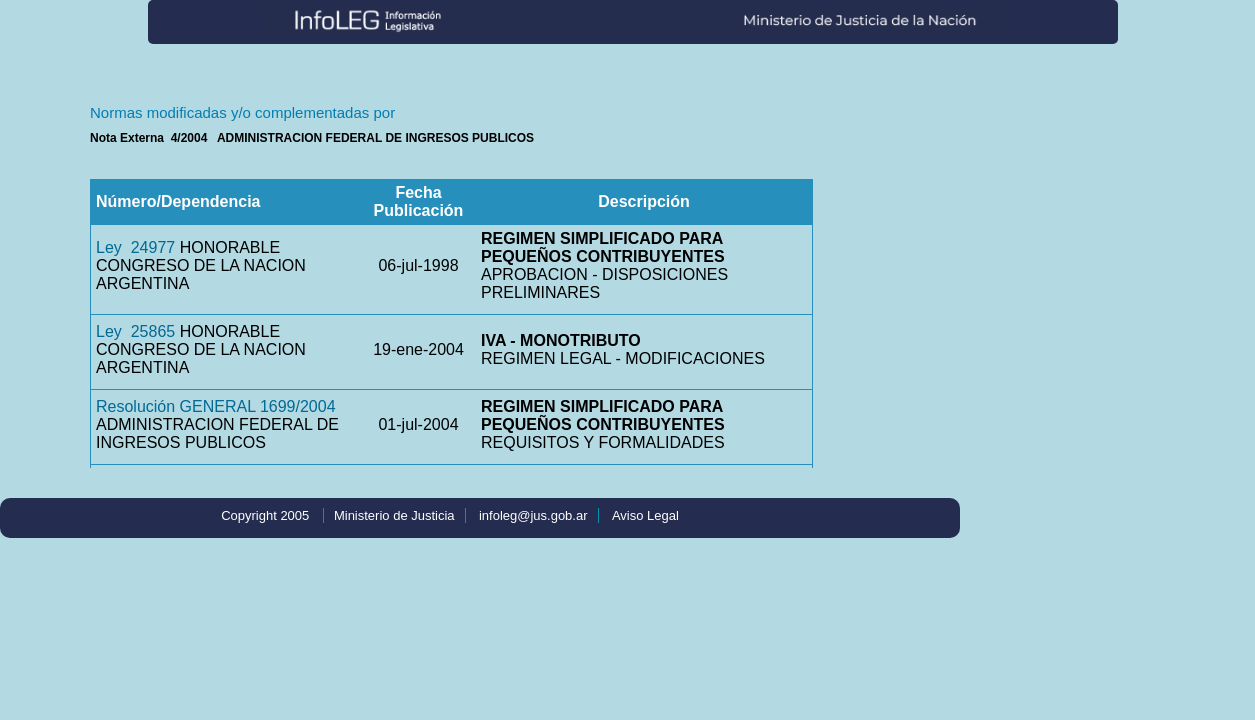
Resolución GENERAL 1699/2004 (216, 406)
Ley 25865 (135, 331)
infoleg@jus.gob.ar (533, 515)
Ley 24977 (135, 247)
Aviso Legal (645, 515)
